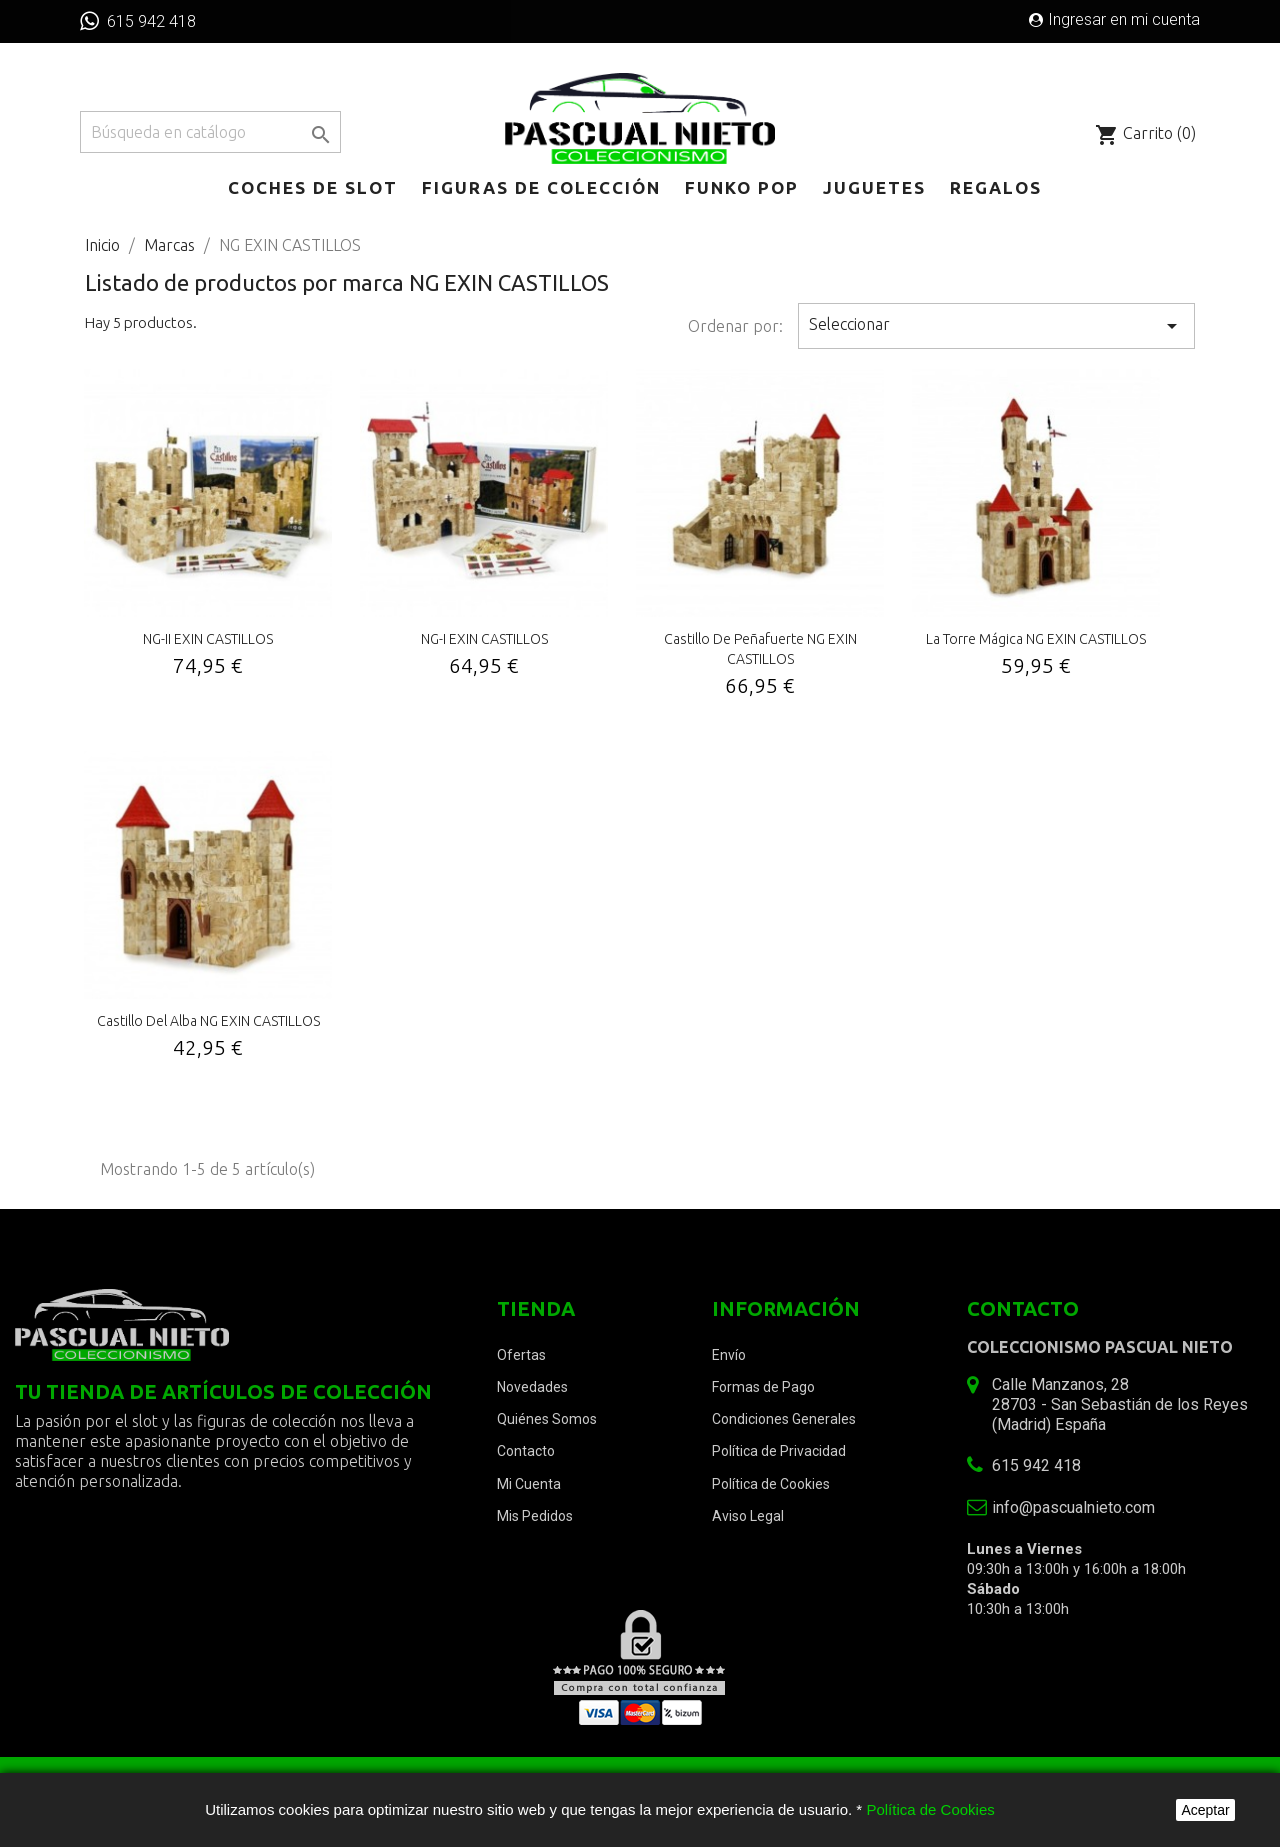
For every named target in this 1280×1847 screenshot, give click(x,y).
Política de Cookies (930, 1809)
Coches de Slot (313, 187)
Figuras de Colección (541, 187)
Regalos (996, 187)
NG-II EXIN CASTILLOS (208, 639)
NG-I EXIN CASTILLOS (484, 639)
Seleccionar (997, 326)
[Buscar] (210, 132)
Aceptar (1205, 1810)
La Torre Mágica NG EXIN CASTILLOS (1036, 639)
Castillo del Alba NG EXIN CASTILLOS (208, 1021)
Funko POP (742, 187)
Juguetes (874, 187)
